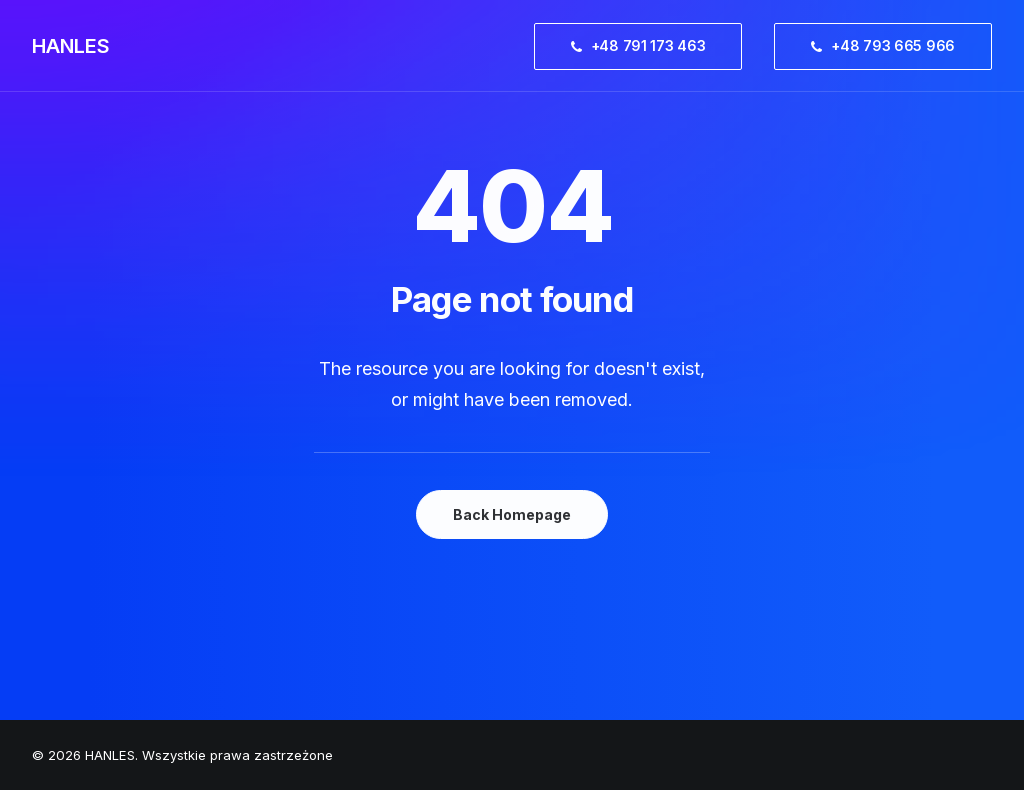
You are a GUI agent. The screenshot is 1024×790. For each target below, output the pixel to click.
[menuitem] (645, 46)
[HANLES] (71, 46)
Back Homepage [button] (512, 514)
